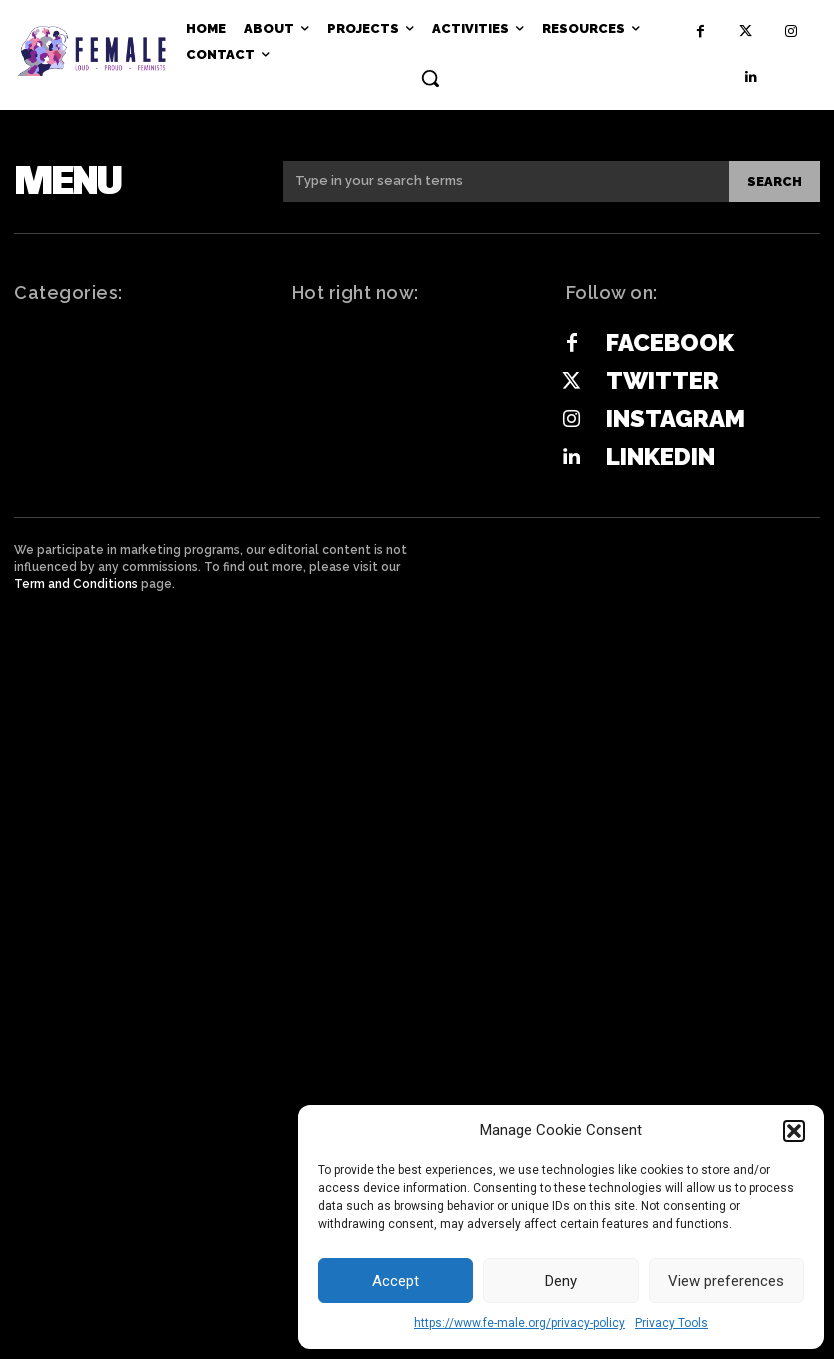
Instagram (675, 418)
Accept (395, 1281)
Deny (561, 1281)
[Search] (774, 181)
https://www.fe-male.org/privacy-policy (519, 1323)
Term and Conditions (76, 584)
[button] (794, 1131)
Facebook (670, 342)
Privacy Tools (671, 1323)
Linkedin (660, 456)
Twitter (662, 380)
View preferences (726, 1281)
